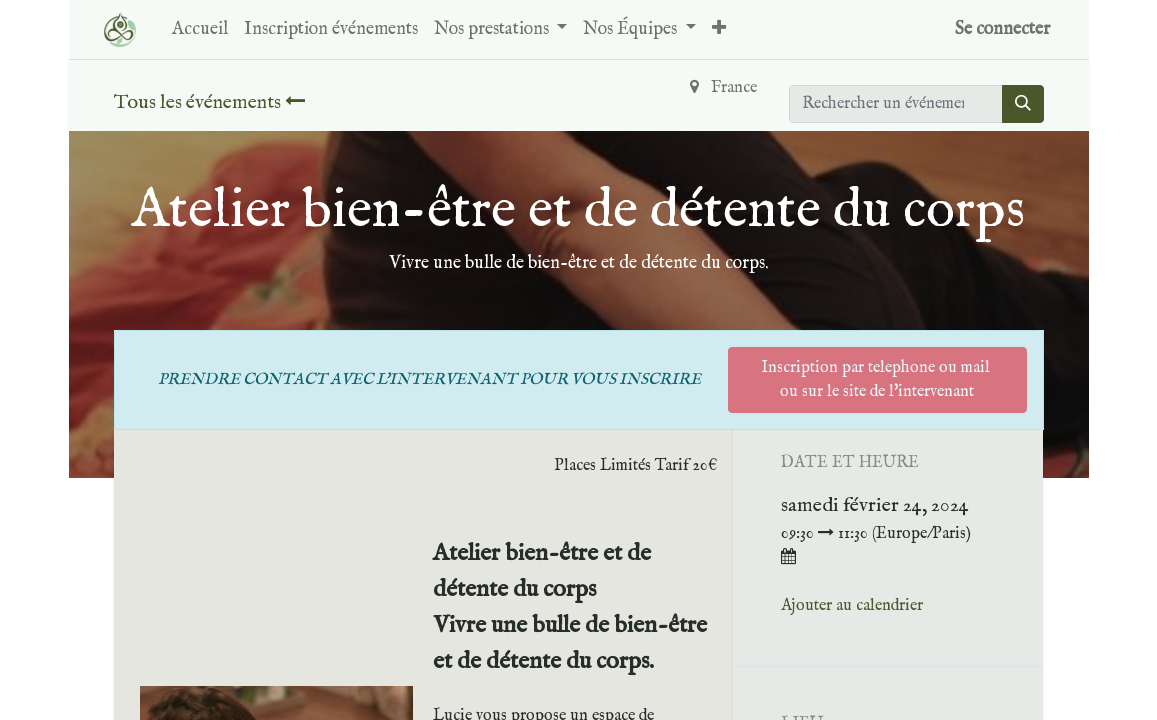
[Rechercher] (1023, 104)
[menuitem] (200, 29)
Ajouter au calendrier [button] (852, 606)
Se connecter (1002, 29)
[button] (719, 29)
